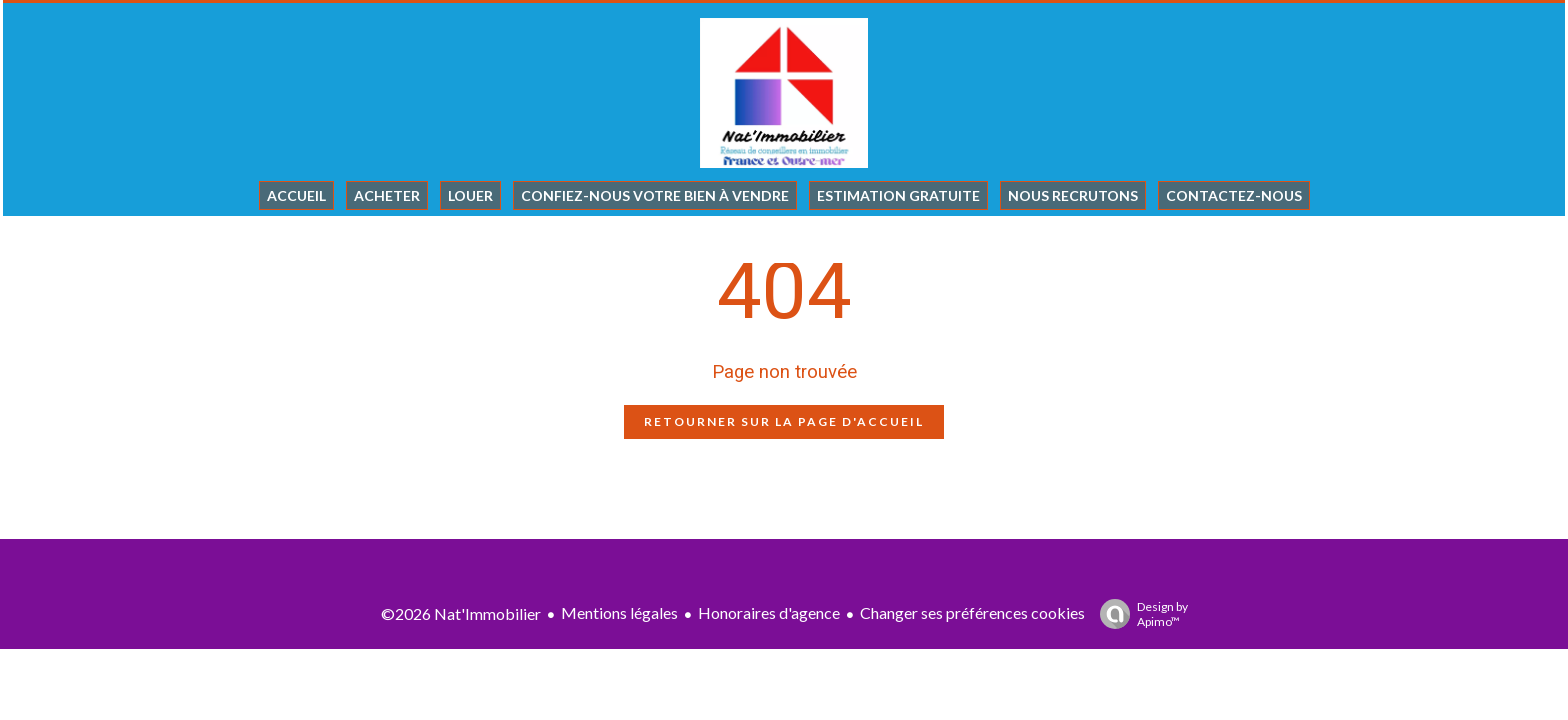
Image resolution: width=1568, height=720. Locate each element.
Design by (1139, 614)
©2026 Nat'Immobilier (461, 613)
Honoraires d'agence (769, 612)
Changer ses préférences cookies (972, 612)
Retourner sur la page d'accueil (784, 421)
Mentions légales (619, 612)
